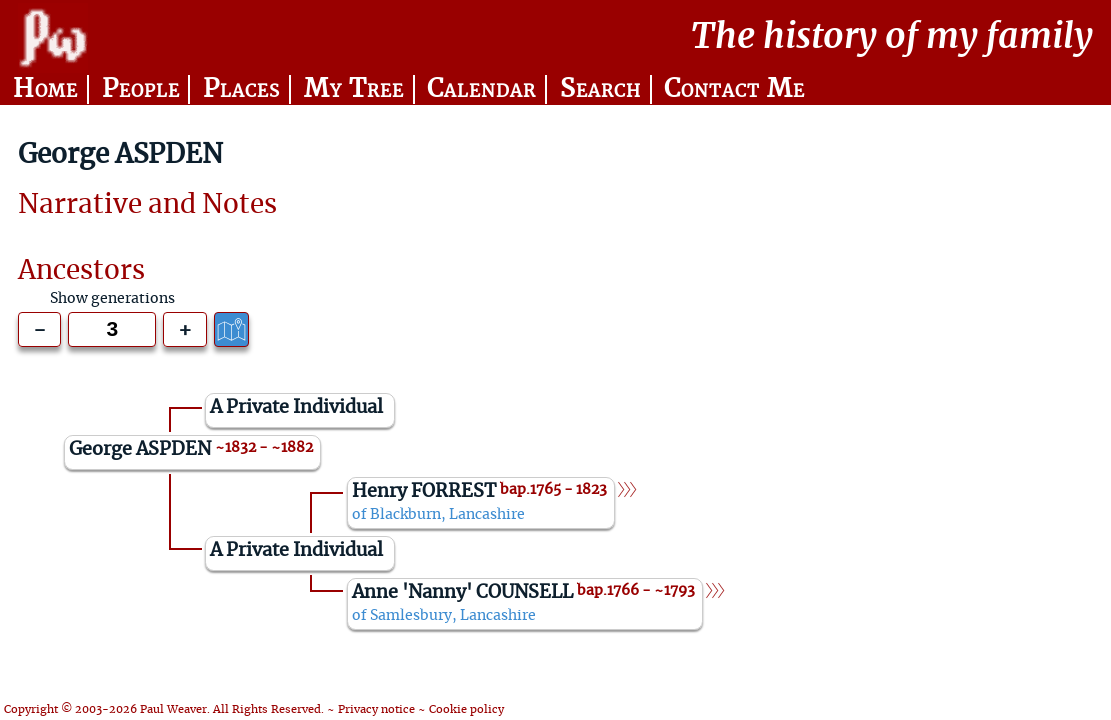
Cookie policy (466, 709)
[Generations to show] (112, 329)
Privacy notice (376, 709)
